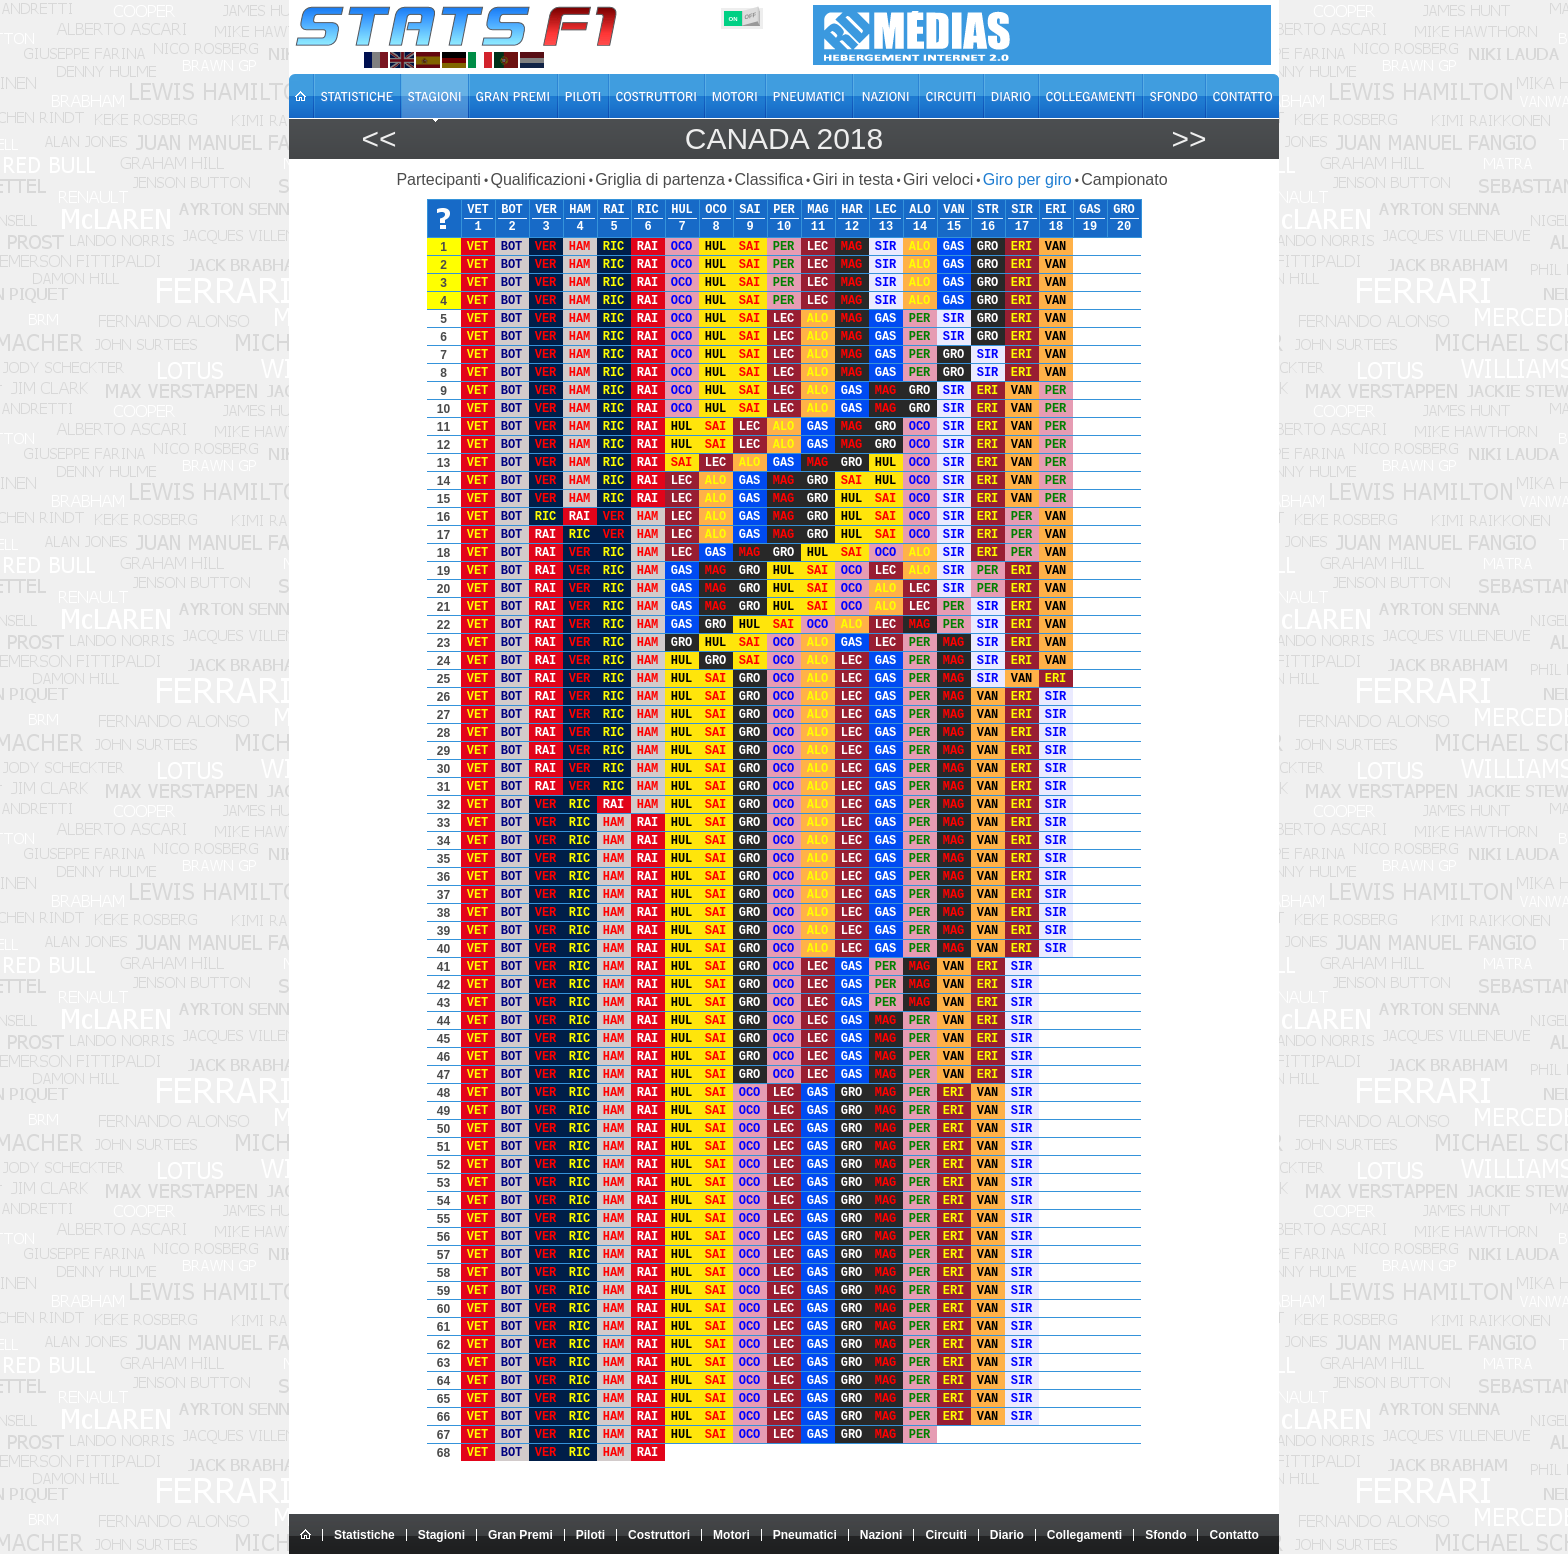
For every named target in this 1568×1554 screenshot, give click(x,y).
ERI (1056, 210)
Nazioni (881, 1535)
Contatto (1233, 1535)
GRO (1124, 210)
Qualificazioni (537, 179)
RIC (648, 210)
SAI (750, 210)
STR (988, 210)
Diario (1007, 1535)
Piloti (590, 1535)
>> (1188, 138)
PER (784, 210)
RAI (614, 210)
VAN (954, 210)
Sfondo (1165, 1535)
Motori (731, 1535)
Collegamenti (1084, 1535)
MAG (818, 210)
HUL (682, 210)
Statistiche (364, 1535)
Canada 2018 (784, 138)
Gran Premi (520, 1535)
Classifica (769, 179)
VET (478, 210)
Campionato (1124, 179)
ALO (920, 210)
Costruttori (659, 1535)
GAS (1090, 210)
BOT (512, 210)
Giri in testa (853, 179)
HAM (580, 210)
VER (546, 210)
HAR (852, 210)
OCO (716, 210)
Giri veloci (938, 179)
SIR (1022, 210)
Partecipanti (438, 179)
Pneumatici (805, 1535)
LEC (886, 210)
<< (378, 138)
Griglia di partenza (660, 179)
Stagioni (441, 1535)
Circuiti (945, 1535)
